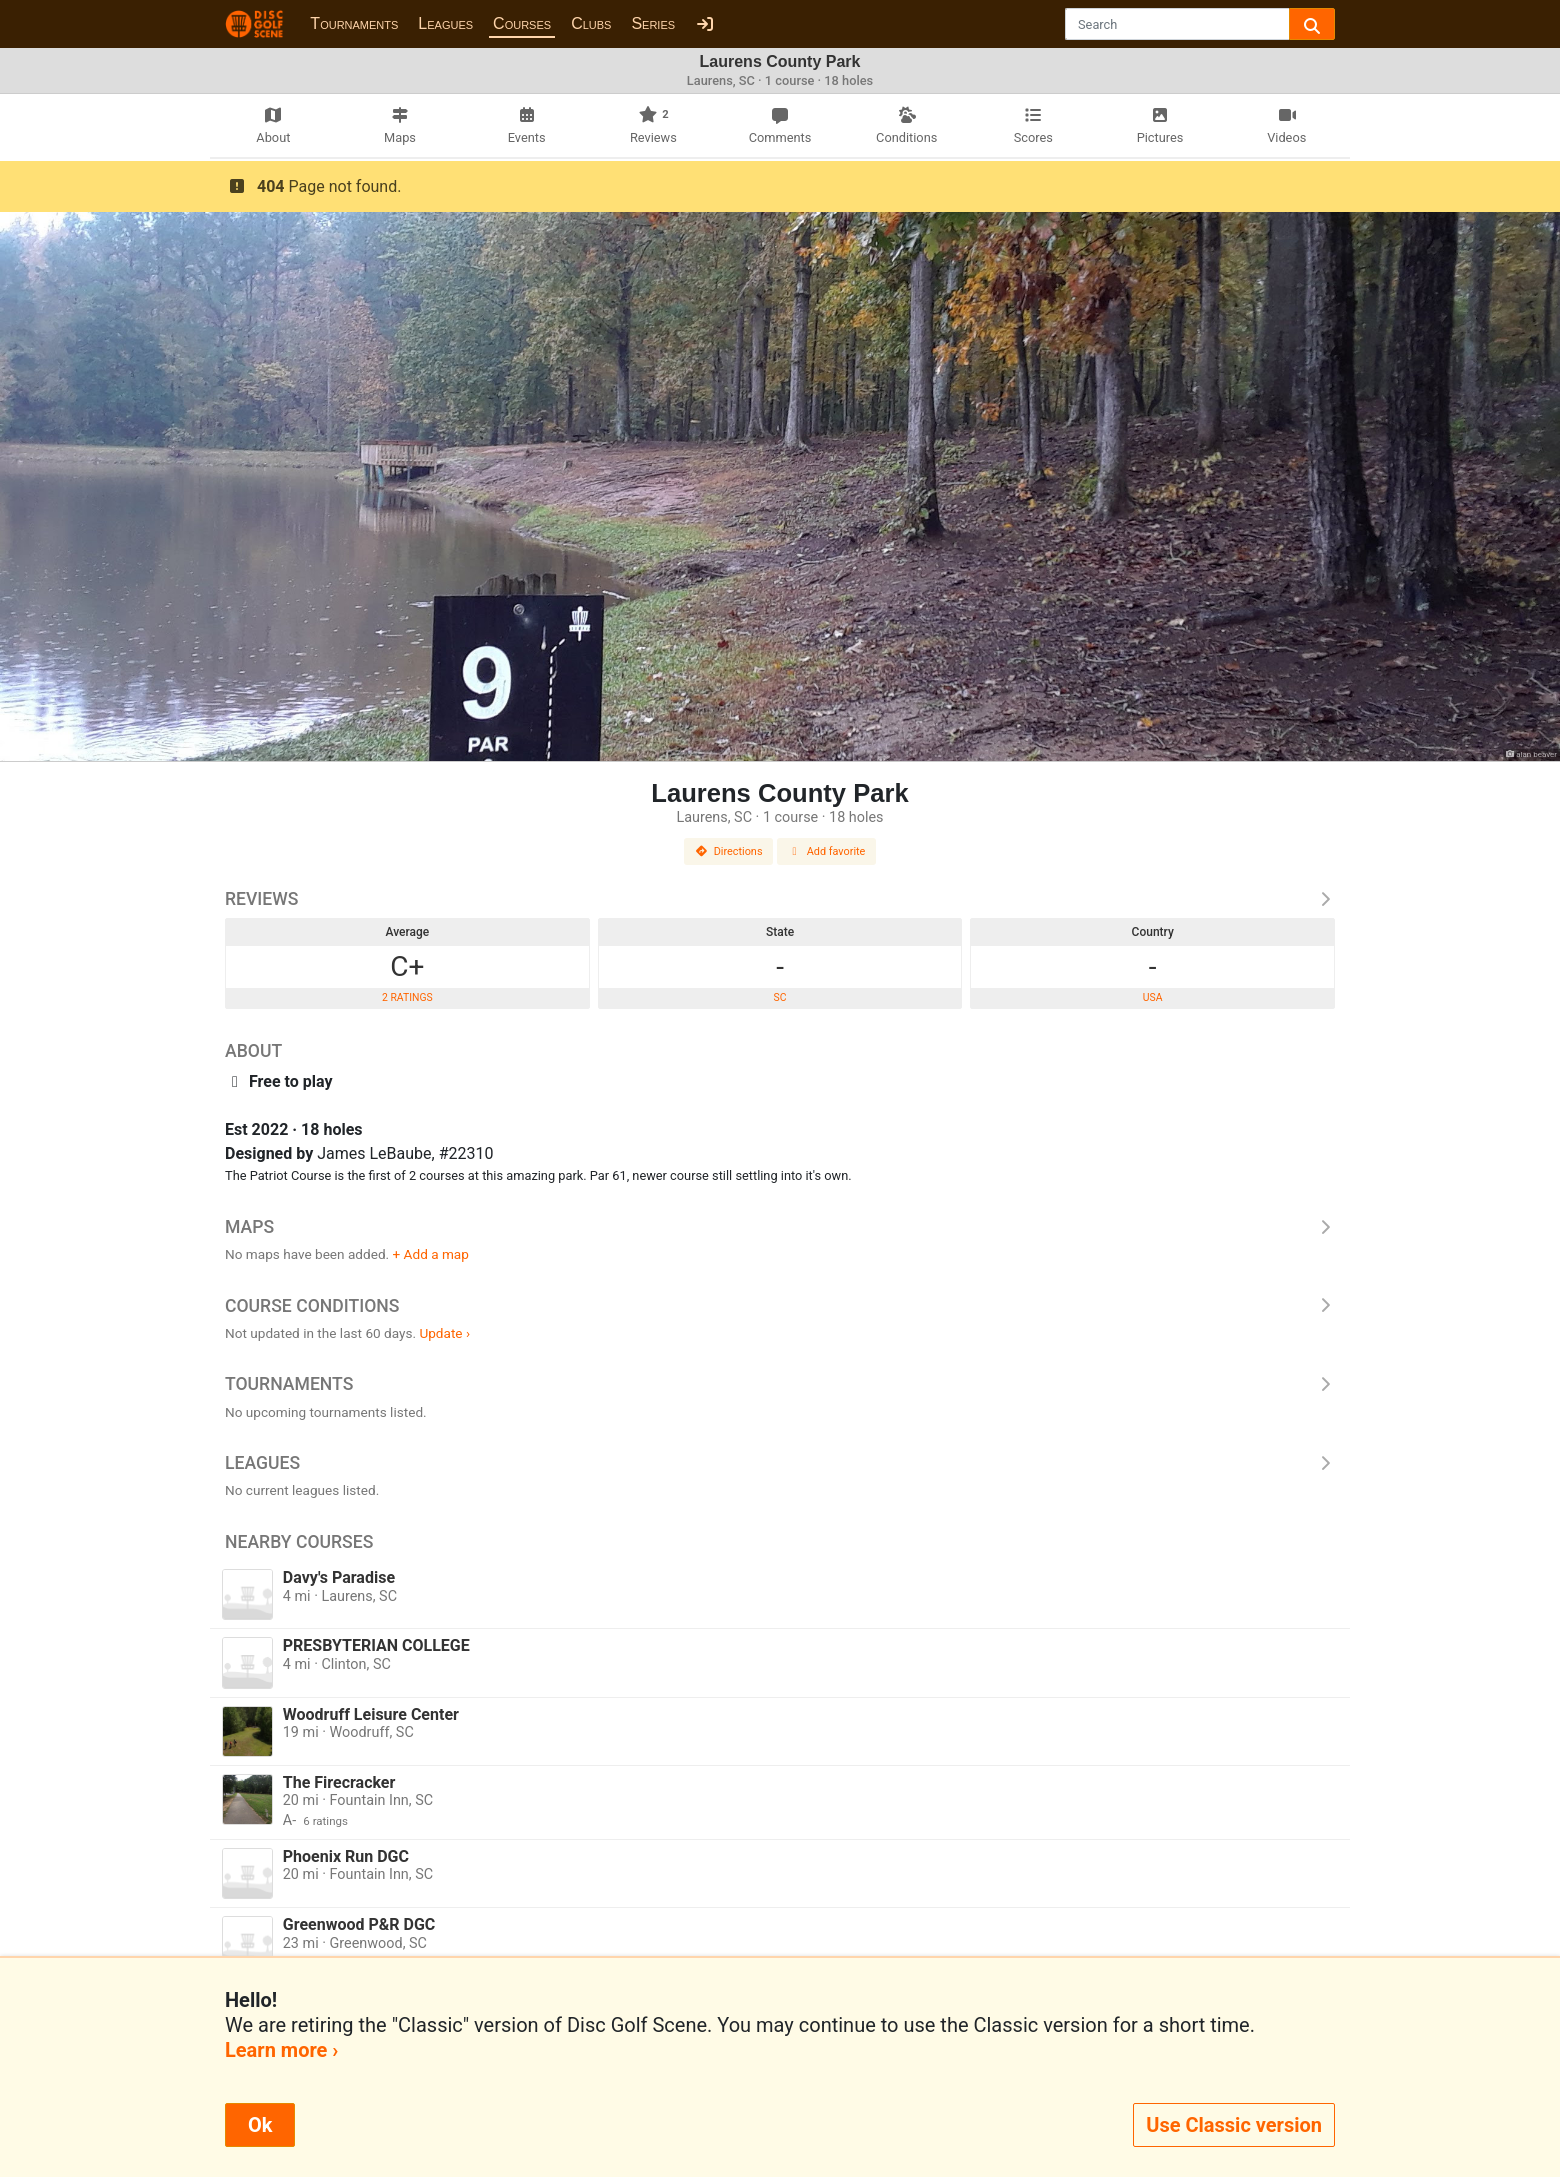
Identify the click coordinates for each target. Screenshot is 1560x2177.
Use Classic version (1234, 2125)
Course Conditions (780, 1306)
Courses (522, 23)
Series (653, 23)
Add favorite (827, 851)
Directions (729, 851)
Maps (780, 1227)
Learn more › (281, 2050)
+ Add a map (431, 1254)
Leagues (445, 23)
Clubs (591, 23)
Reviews (780, 899)
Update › (444, 1333)
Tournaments (354, 23)
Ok (260, 2125)
